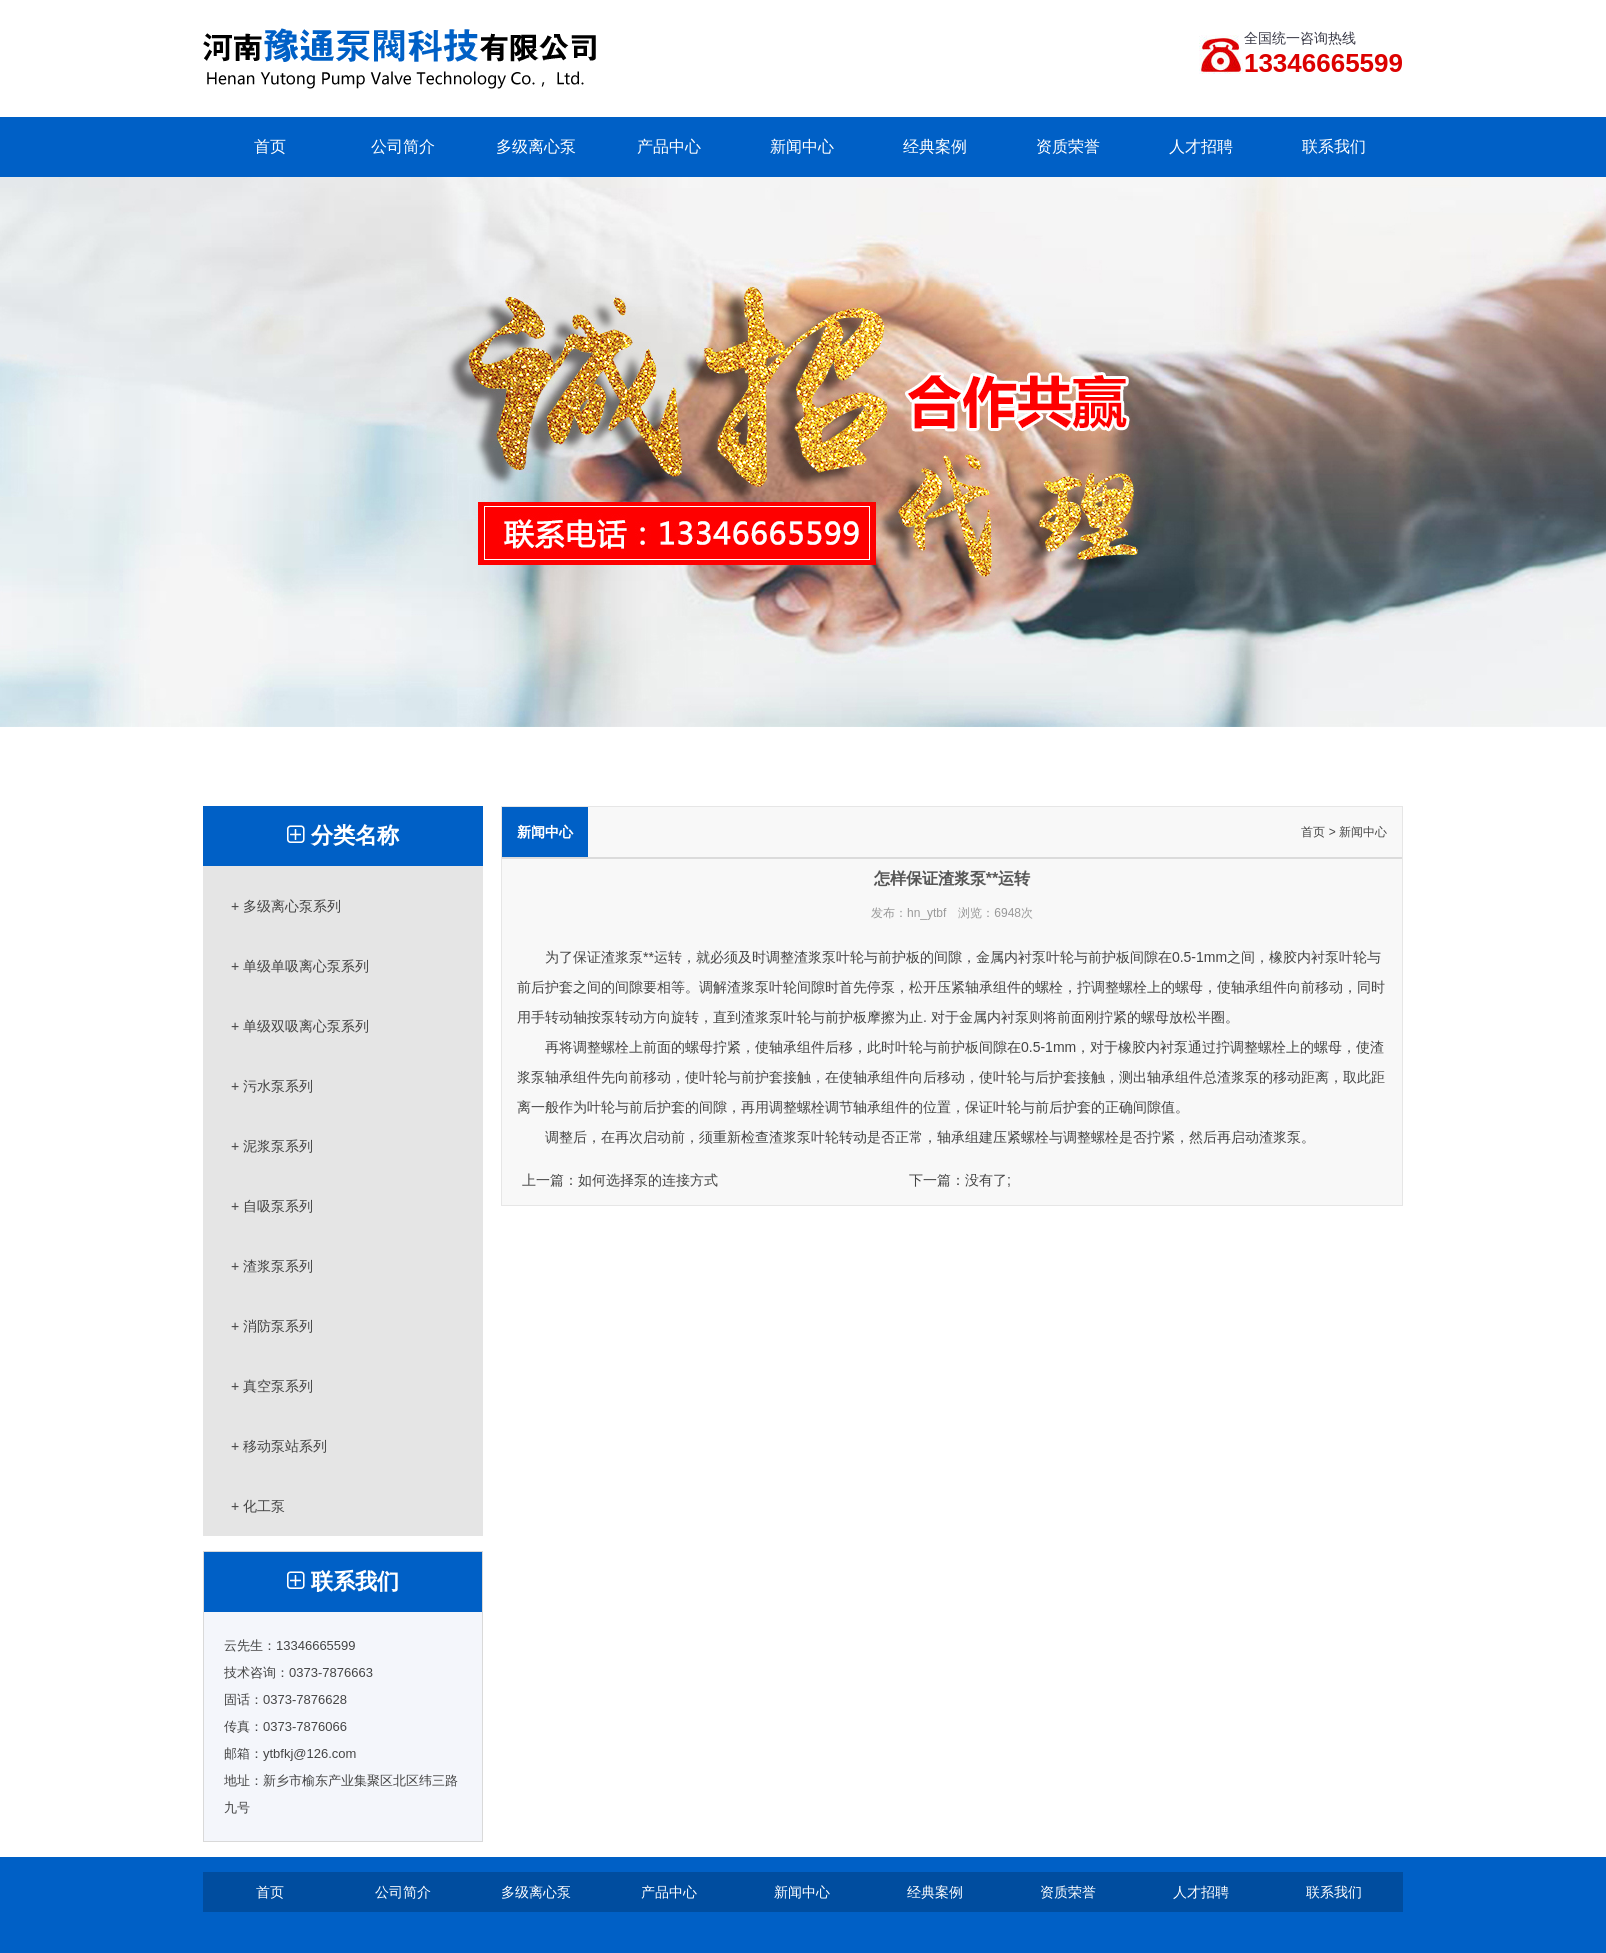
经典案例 (935, 146)
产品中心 (669, 146)
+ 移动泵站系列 (279, 1446)
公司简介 (403, 146)
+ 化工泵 (258, 1506)
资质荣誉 (1068, 146)
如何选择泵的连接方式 (648, 1180)
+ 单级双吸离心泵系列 (300, 1026)
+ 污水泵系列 (272, 1086)
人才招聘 (1201, 146)
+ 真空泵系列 (272, 1386)
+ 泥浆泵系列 (272, 1146)
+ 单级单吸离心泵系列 (300, 966)
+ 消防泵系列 (272, 1326)
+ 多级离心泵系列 (286, 906)
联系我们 (1334, 146)
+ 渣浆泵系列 (272, 1266)
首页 (270, 146)
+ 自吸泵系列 (272, 1206)
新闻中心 (802, 146)
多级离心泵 (536, 146)
